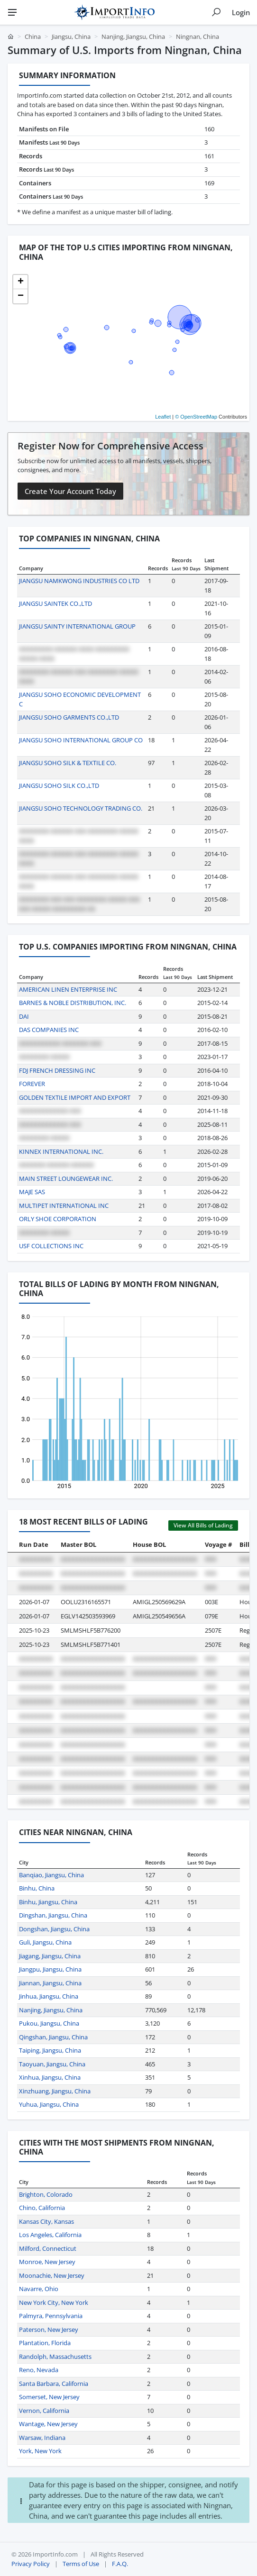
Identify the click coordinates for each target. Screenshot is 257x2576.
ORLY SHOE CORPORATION (57, 1219)
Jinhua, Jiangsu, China (48, 1996)
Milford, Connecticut (47, 2248)
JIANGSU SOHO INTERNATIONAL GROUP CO (81, 740)
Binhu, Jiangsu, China (48, 1902)
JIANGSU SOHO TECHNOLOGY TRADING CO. (80, 808)
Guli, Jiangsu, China (45, 1942)
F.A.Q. (120, 2563)
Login (241, 12)
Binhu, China (37, 1888)
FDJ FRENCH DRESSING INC (57, 1070)
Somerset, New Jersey (49, 2397)
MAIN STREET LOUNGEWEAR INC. (66, 1178)
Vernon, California (44, 2410)
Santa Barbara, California (53, 2383)
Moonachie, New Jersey (51, 2275)
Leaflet (163, 417)
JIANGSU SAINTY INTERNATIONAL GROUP (77, 626)
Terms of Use (81, 2563)
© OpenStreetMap (196, 417)
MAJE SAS (32, 1192)
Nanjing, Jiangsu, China (133, 36)
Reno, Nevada (38, 2370)
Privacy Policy (30, 2563)
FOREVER (32, 1083)
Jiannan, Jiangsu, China (50, 1983)
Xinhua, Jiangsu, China (50, 2077)
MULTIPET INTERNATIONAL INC (64, 1205)
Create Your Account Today (70, 491)
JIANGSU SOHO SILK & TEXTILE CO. (67, 762)
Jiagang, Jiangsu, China (50, 1956)
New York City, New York (53, 2302)
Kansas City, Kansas (46, 2221)
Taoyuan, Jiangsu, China (52, 2064)
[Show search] (216, 12)
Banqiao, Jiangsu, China (51, 1875)
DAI (24, 1016)
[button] (20, 282)
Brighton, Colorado (46, 2194)
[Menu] (12, 12)
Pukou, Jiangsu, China (49, 2023)
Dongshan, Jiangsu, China (54, 1929)
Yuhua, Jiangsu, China (49, 2104)
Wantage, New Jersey (48, 2424)
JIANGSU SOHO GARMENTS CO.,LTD (69, 717)
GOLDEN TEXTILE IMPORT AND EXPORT (74, 1097)
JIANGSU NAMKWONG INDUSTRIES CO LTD (79, 580)
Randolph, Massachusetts (55, 2356)
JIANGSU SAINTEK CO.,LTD (55, 603)
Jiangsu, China (71, 36)
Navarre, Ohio (38, 2288)
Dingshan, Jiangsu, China (53, 1915)
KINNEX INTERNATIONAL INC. (61, 1151)
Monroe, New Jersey (47, 2261)
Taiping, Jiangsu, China (50, 2050)
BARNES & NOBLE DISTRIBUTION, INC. (72, 1002)
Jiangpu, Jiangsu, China (50, 1969)
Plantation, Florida (45, 2342)
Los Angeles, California (50, 2234)
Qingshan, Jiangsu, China (53, 2037)
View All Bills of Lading (203, 1525)
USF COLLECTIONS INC (51, 1246)
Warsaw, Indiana (42, 2437)
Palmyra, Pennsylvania (51, 2315)
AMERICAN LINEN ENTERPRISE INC (68, 989)
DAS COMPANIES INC (49, 1029)
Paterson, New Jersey (48, 2329)
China (33, 36)
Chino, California (42, 2207)
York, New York (40, 2451)
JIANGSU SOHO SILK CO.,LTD (59, 785)
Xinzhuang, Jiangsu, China (55, 2091)
